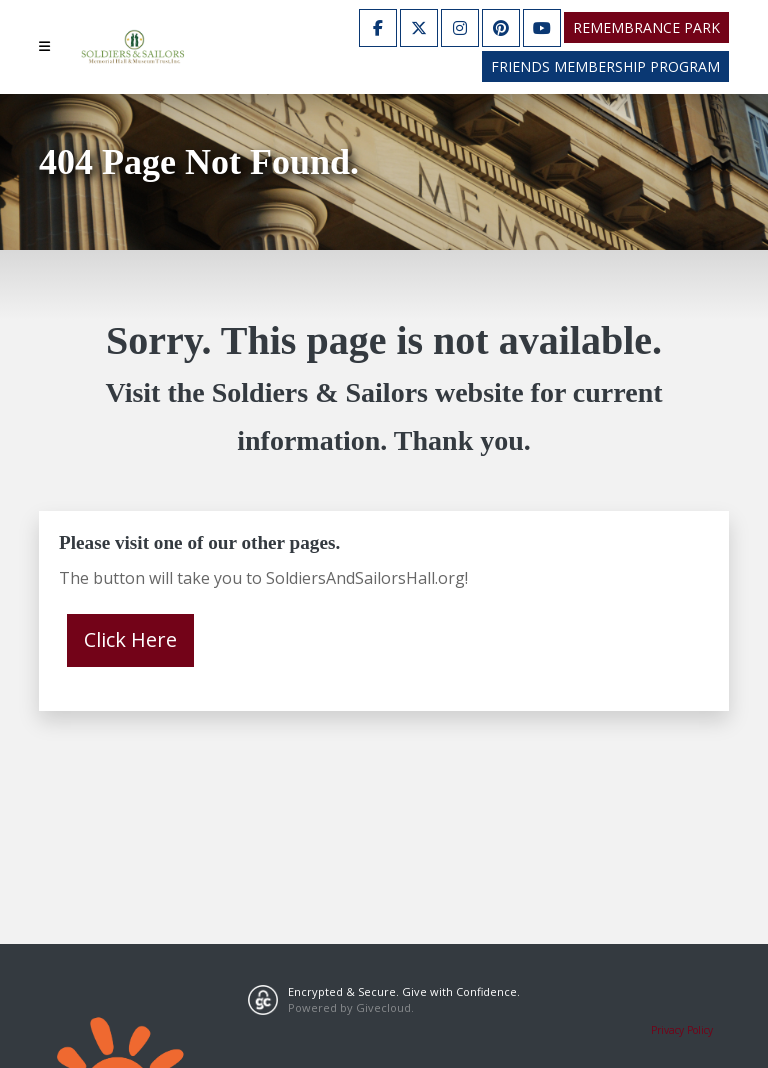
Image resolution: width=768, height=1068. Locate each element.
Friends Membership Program (605, 66)
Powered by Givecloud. (351, 1007)
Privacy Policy (682, 1030)
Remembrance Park (646, 27)
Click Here (130, 639)
